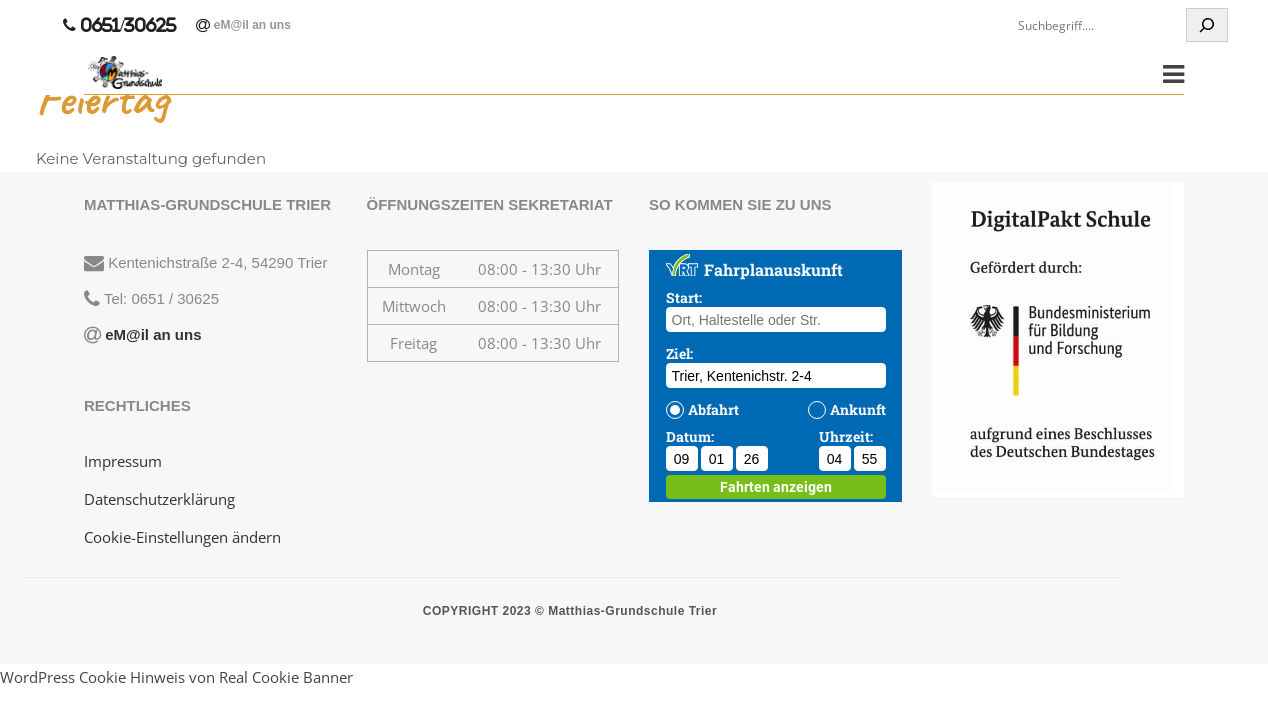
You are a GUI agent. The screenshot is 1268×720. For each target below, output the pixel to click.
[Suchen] (1207, 25)
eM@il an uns (250, 25)
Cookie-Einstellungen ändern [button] (182, 537)
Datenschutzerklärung (159, 499)
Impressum (123, 461)
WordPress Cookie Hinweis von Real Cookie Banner (176, 677)
